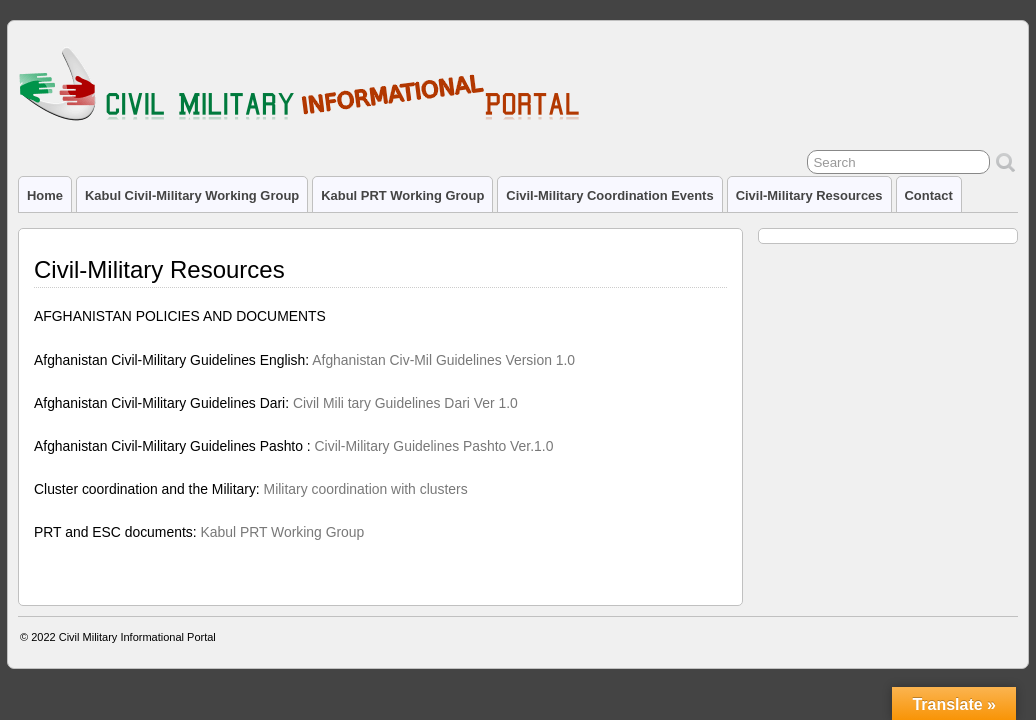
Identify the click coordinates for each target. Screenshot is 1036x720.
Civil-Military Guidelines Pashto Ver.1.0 (434, 446)
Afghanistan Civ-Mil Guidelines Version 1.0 (443, 360)
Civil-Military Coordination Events (609, 195)
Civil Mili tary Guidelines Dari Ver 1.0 (405, 403)
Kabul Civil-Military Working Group (192, 195)
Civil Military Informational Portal (137, 637)
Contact (929, 195)
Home (45, 195)
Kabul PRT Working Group (402, 195)
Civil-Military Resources (809, 195)
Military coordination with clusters (366, 489)
